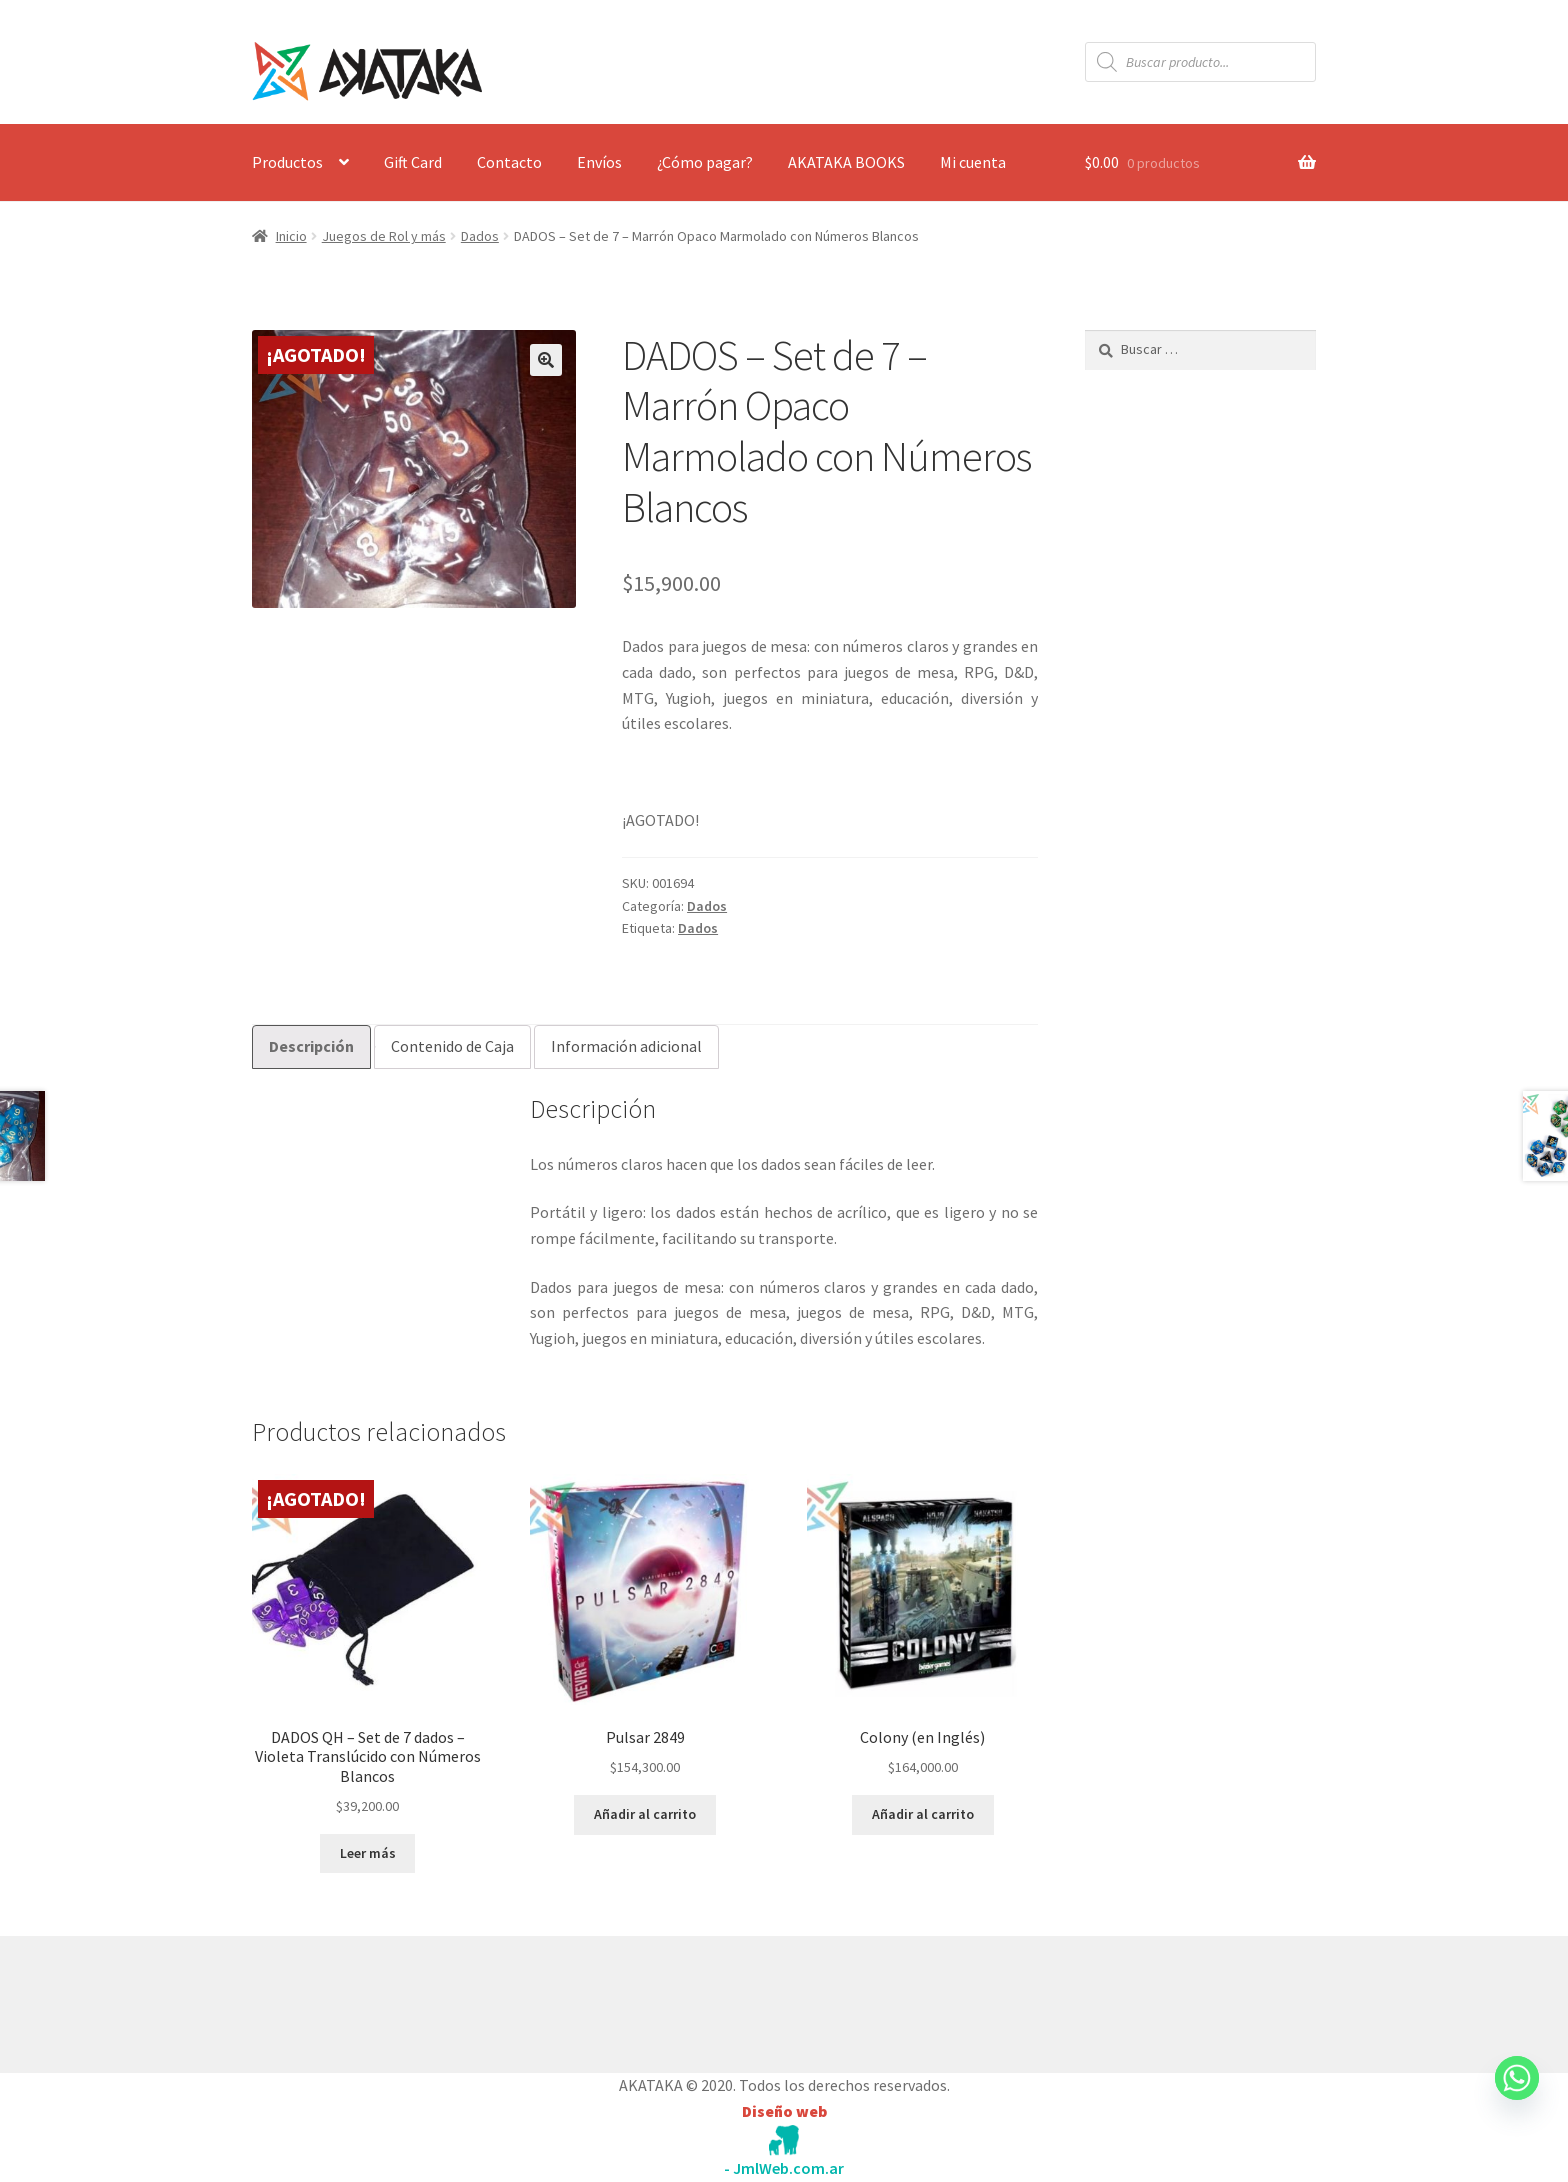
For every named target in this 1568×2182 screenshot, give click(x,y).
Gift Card (413, 162)
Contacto (509, 162)
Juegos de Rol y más (384, 236)
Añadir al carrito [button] (645, 1814)
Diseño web (784, 2111)
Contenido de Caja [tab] (452, 1046)
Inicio (291, 236)
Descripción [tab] (311, 1046)
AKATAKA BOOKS (846, 162)
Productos (287, 162)
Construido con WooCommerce (358, 2000)
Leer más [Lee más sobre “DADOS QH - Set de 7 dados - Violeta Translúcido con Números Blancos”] (368, 1853)
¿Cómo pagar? (705, 162)
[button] (546, 360)
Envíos (599, 162)
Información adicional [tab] (626, 1046)
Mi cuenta (973, 162)
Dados (480, 236)
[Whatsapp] (1517, 2097)
